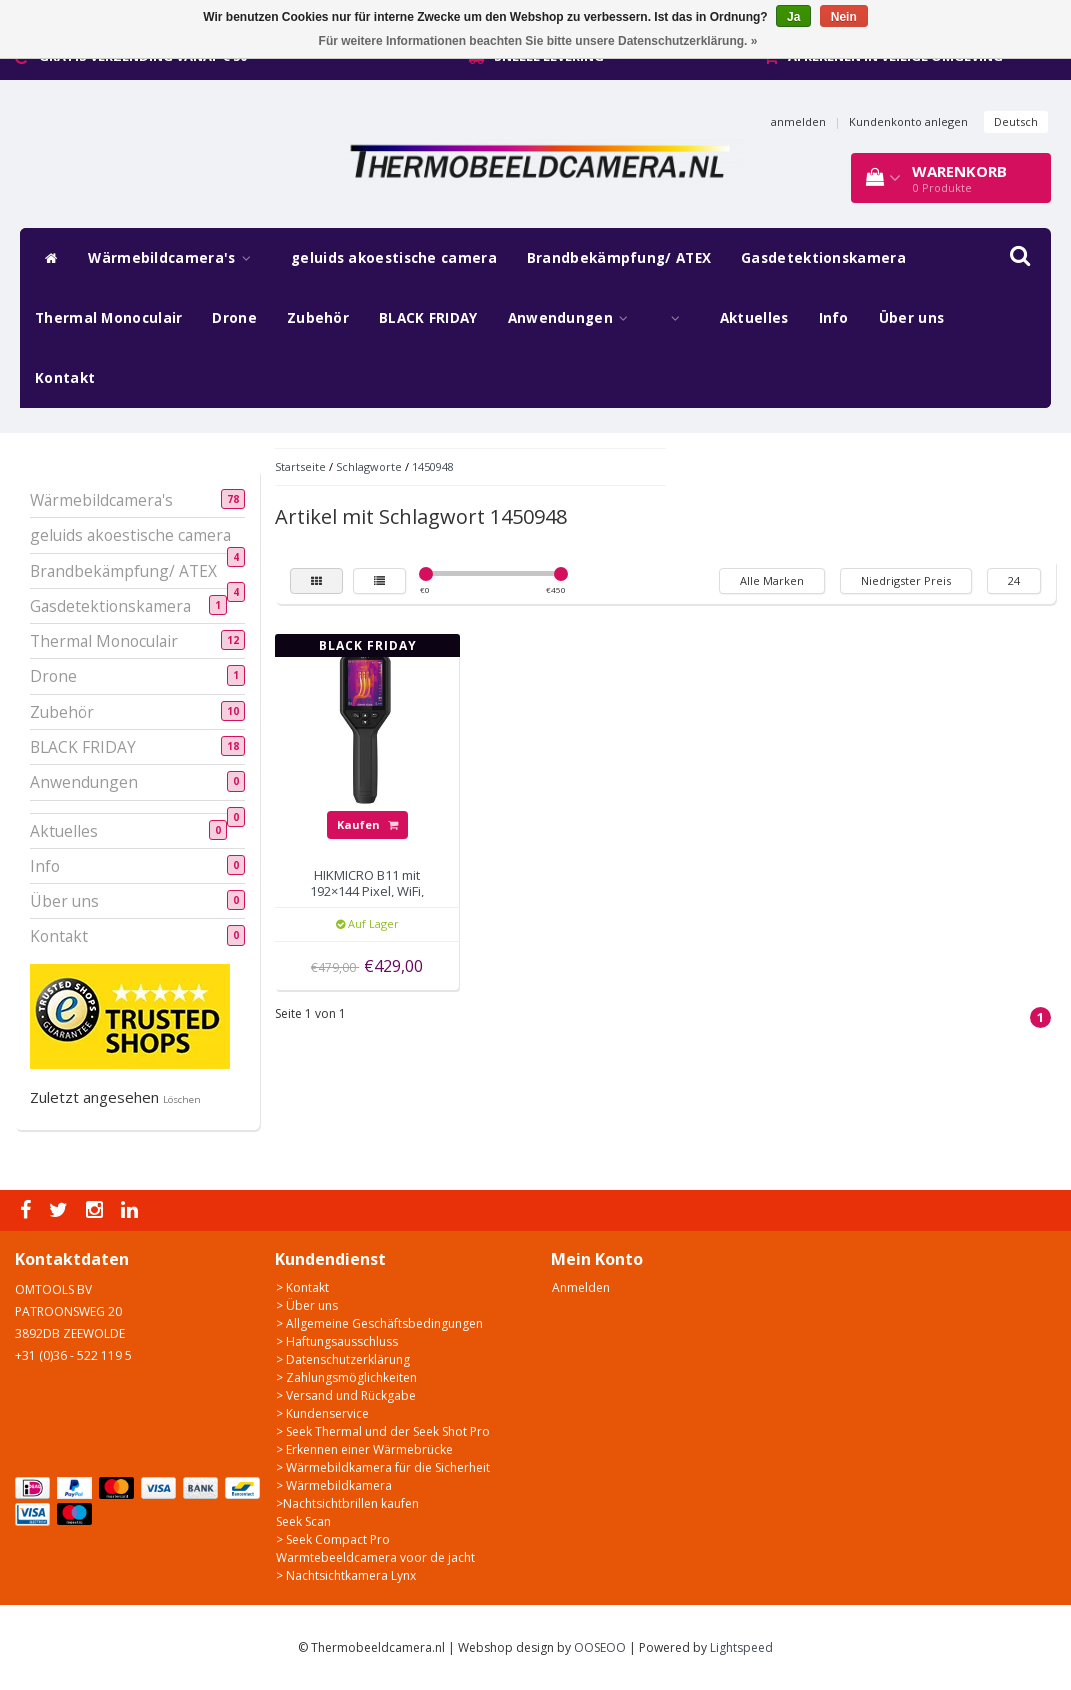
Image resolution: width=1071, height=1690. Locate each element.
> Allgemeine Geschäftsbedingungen (379, 1323)
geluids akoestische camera (394, 258)
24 (1014, 580)
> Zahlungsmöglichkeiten (346, 1377)
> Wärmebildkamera (334, 1485)
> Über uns (307, 1305)
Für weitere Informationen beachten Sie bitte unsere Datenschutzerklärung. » (538, 41)
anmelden (798, 121)
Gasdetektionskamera (823, 258)
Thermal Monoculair (108, 318)
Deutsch (1016, 121)
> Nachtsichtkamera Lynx (346, 1575)
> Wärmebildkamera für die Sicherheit (383, 1467)
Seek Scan (303, 1521)
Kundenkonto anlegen (908, 121)
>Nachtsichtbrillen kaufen (347, 1503)
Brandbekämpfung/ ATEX (619, 258)
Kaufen (367, 824)
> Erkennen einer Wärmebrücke (364, 1449)
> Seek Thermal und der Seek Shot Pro (383, 1431)
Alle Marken (772, 580)
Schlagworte (369, 466)
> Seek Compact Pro (333, 1539)
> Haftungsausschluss (337, 1341)
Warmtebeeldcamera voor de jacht (375, 1557)
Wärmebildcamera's (174, 258)
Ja (793, 17)
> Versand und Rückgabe (346, 1395)
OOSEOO (600, 1647)
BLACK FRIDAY (428, 318)
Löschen (182, 1099)
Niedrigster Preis (906, 580)
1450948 (433, 466)
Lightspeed (741, 1647)
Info (834, 318)
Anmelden (581, 1287)
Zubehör (318, 318)
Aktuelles (754, 318)
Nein (844, 17)
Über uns (911, 318)
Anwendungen (573, 318)
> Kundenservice (322, 1413)
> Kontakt (302, 1287)
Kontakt (65, 378)
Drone (234, 318)
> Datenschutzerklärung (343, 1359)
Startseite (300, 466)
